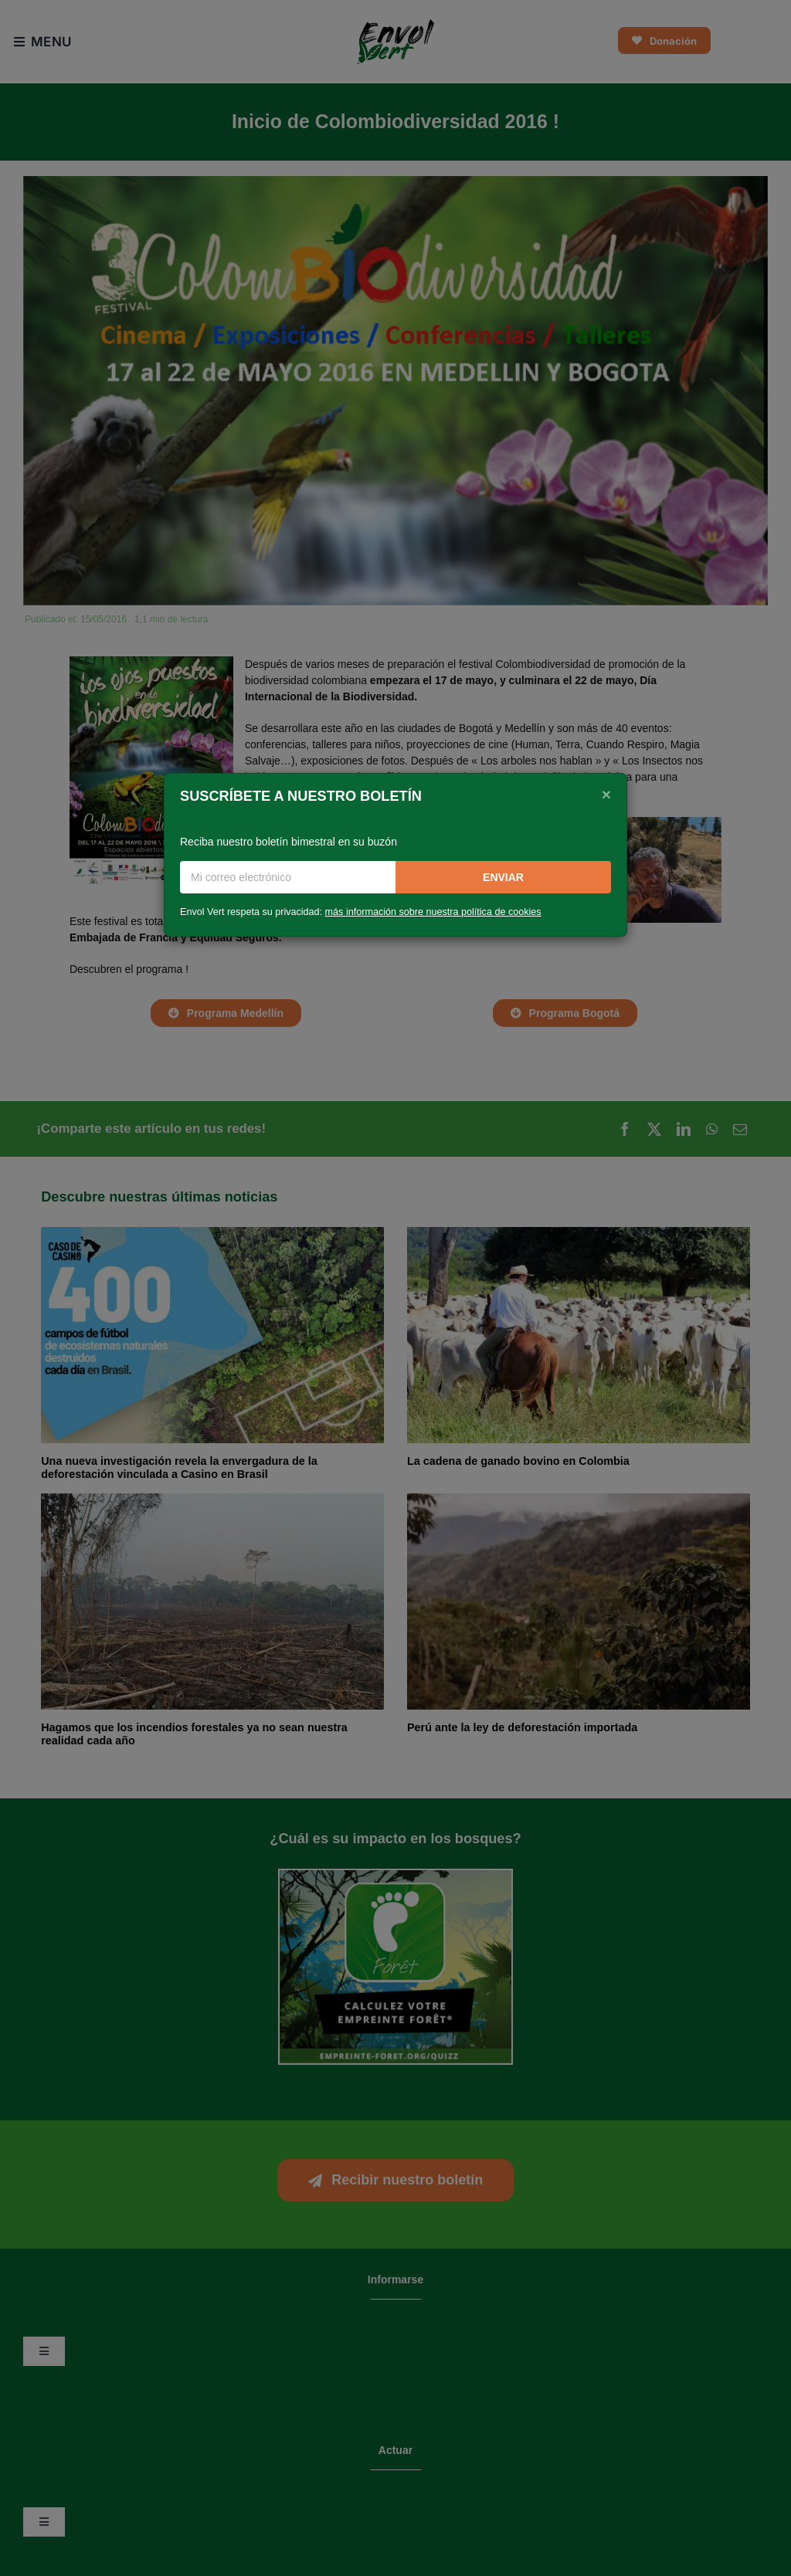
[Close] (606, 794)
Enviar (503, 877)
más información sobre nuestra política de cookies (433, 912)
